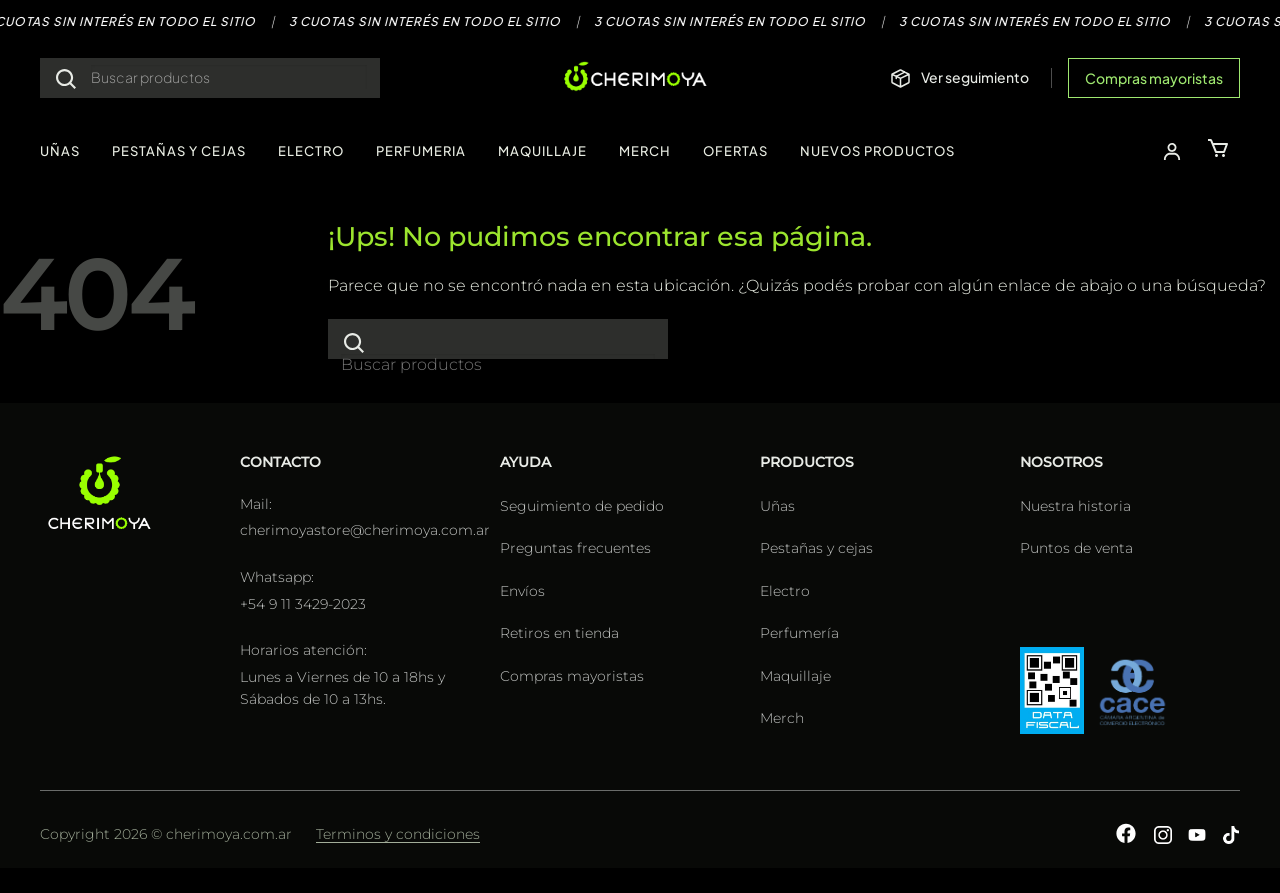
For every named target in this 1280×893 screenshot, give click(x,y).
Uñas (777, 506)
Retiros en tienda (559, 633)
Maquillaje (795, 676)
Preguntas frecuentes (575, 548)
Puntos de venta (1076, 548)
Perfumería (799, 633)
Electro (785, 591)
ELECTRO (311, 151)
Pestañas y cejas (816, 548)
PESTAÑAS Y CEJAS (179, 151)
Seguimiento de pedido (582, 506)
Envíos (522, 591)
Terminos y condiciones (398, 834)
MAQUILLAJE (542, 151)
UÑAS (60, 151)
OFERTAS (735, 151)
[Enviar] (66, 78)
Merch (782, 718)
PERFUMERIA (421, 151)
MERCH (645, 151)
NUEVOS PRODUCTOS (877, 151)
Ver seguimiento (975, 77)
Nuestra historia (1075, 506)
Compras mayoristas (1154, 78)
